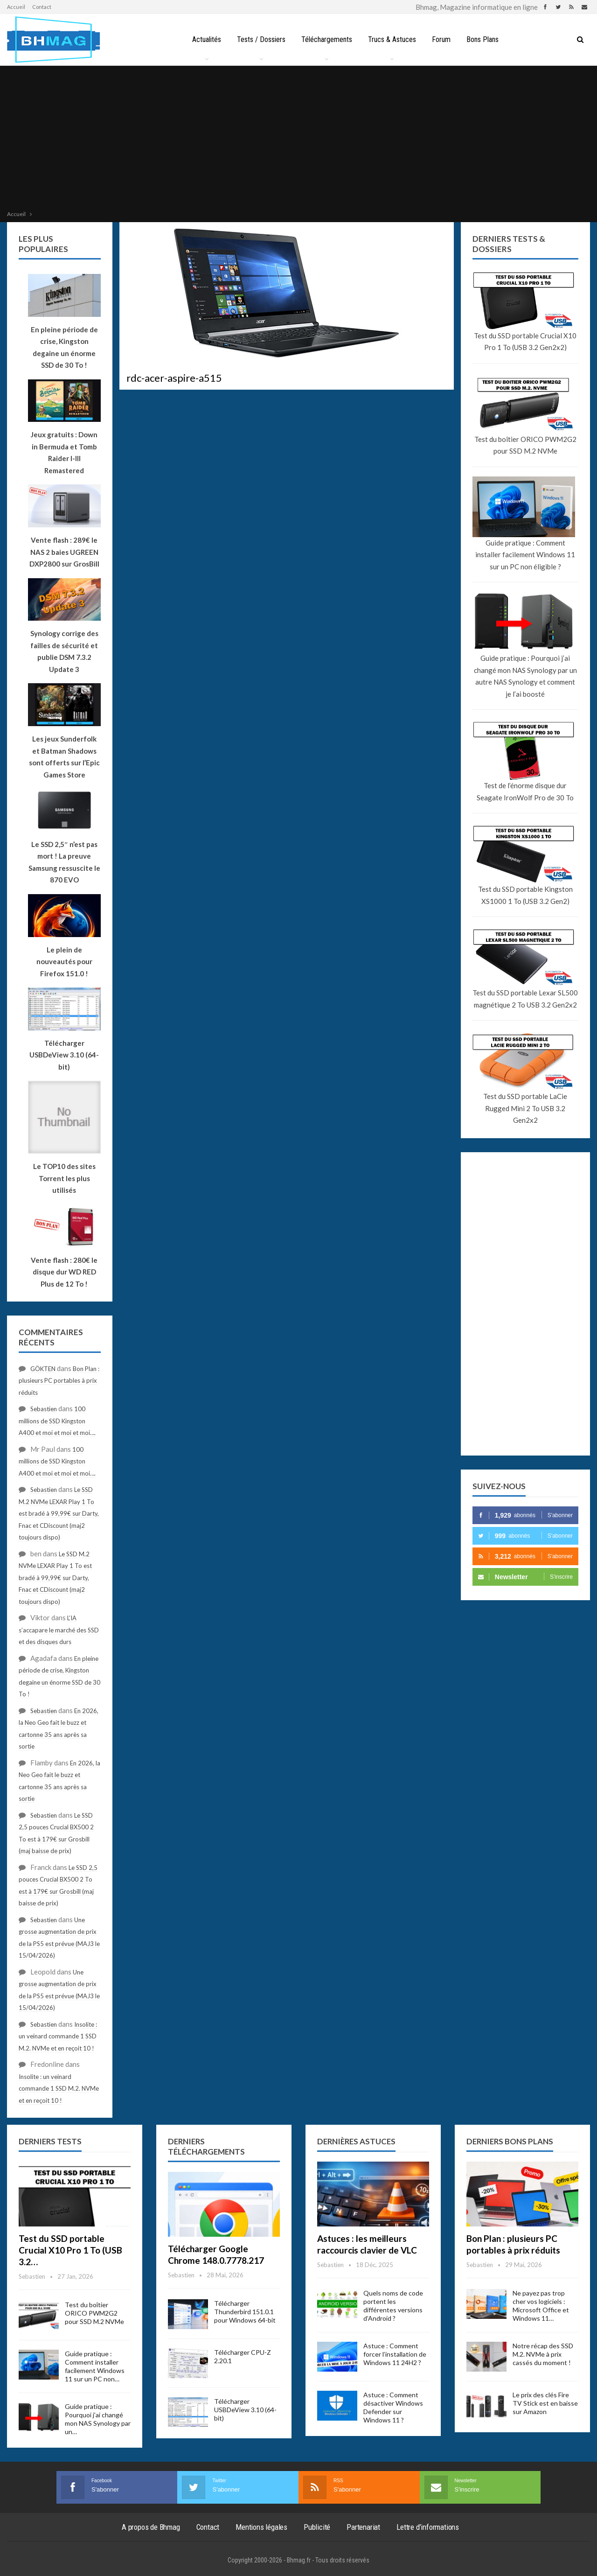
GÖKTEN (43, 1368)
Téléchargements (325, 39)
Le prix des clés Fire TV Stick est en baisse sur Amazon (545, 2403)
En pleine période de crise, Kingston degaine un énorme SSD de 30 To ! (64, 347)
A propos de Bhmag (151, 2527)
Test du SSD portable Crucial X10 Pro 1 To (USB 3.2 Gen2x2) (525, 341)
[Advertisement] (298, 139)
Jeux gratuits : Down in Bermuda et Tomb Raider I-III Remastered (64, 452)
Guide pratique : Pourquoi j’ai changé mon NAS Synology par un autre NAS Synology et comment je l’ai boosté (525, 676)
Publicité (317, 2527)
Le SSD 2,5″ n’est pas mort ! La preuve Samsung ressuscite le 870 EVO (64, 862)
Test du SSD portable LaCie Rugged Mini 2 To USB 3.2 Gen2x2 (525, 1108)
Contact (41, 7)
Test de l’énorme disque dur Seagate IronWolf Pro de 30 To (525, 791)
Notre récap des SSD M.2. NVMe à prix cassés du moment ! (543, 2354)
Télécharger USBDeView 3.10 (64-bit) (245, 2409)
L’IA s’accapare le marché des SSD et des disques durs (59, 1629)
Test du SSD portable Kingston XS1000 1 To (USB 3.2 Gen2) (525, 895)
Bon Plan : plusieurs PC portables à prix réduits (59, 1380)
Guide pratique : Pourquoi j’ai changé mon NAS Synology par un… (98, 2419)
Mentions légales (261, 2527)
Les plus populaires (43, 244)
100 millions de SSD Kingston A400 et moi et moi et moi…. (57, 1420)
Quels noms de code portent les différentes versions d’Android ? (393, 2305)
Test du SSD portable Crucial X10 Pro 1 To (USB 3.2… (70, 2250)
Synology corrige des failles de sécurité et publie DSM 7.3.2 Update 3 (64, 651)
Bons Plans (486, 39)
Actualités (202, 39)
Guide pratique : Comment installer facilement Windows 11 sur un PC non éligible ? (525, 555)
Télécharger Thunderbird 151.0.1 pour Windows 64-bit (245, 2311)
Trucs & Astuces (392, 39)
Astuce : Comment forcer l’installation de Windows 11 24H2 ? (394, 2354)
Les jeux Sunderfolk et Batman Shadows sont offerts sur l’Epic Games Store (64, 757)
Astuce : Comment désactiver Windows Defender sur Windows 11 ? (393, 2407)
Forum (443, 39)
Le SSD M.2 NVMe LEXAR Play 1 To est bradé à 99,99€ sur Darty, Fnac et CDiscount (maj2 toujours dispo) (59, 1513)
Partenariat (363, 2527)
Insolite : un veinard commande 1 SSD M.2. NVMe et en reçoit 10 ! (58, 2036)
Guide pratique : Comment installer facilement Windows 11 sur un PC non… (95, 2366)
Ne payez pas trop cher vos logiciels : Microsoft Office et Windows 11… (541, 2305)
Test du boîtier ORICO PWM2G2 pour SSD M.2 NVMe (525, 445)
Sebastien (43, 1409)
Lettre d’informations (427, 2527)
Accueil (16, 7)
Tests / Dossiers (259, 39)
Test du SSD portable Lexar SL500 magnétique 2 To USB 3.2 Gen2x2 (525, 998)
